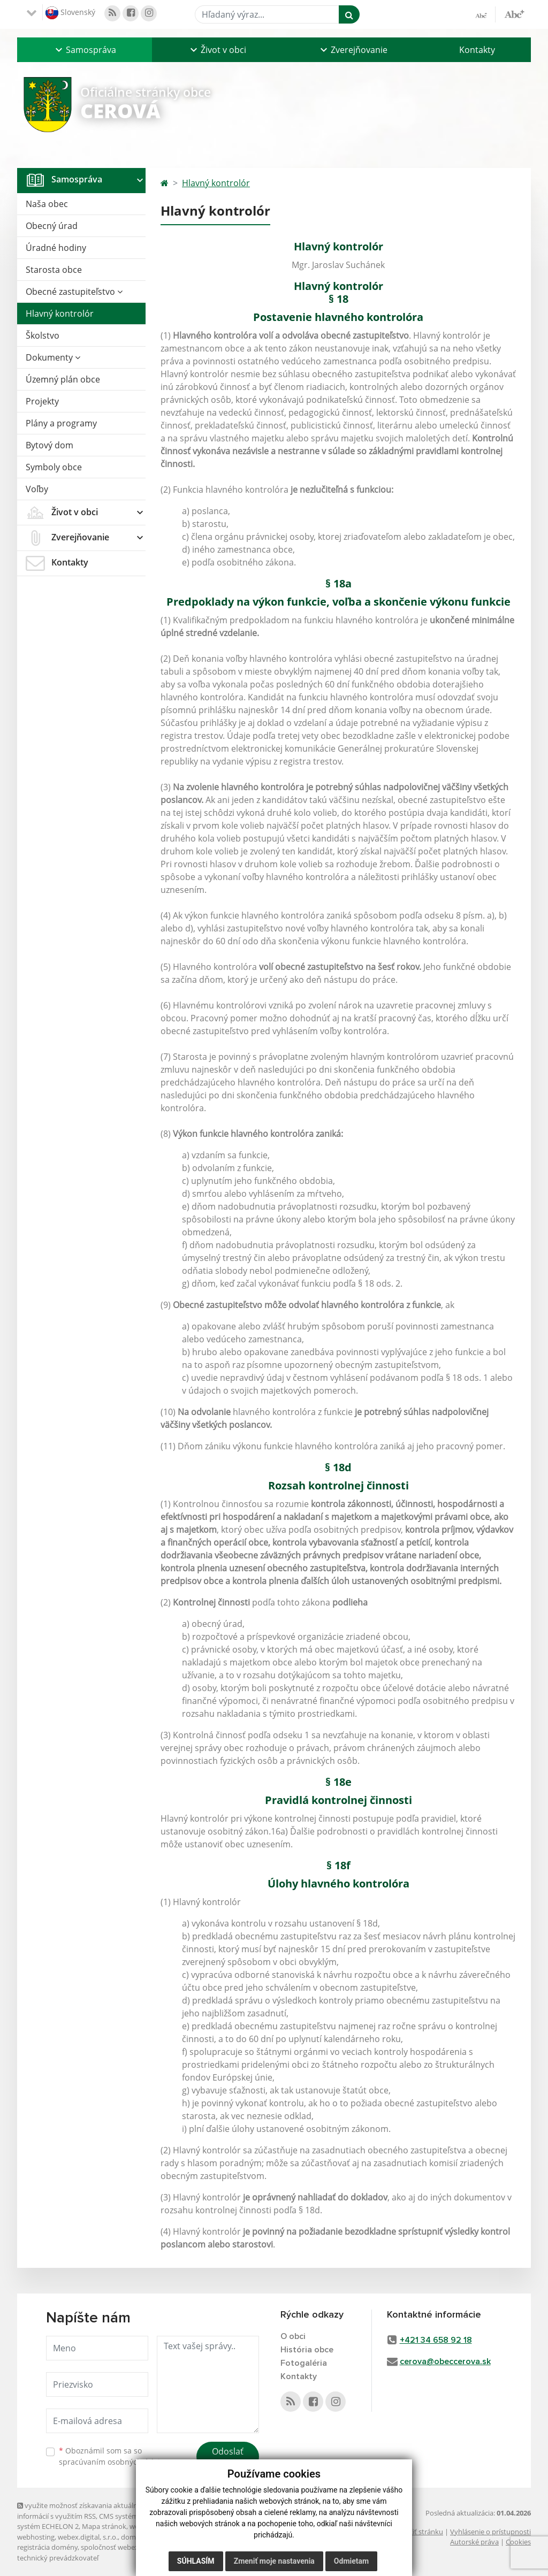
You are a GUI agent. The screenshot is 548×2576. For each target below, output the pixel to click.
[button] (84, 49)
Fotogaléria (303, 2363)
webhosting (36, 2537)
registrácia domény (47, 2547)
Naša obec (47, 204)
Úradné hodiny (56, 248)
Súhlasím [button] (196, 2561)
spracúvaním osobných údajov (113, 2462)
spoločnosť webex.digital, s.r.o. (129, 2547)
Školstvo (42, 335)
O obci (293, 2336)
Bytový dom (49, 445)
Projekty (42, 401)
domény (134, 2537)
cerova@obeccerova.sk (445, 2361)
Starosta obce (54, 270)
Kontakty (477, 50)
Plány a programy (61, 423)
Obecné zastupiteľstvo (74, 291)
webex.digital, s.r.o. (88, 2537)
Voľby (37, 489)
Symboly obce (54, 467)
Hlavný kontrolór (60, 313)
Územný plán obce (63, 379)
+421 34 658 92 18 (436, 2340)
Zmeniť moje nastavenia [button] (274, 2561)
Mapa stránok (104, 2526)
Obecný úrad (52, 226)
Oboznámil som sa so (113, 2456)
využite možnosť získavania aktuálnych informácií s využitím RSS (83, 2510)
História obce (306, 2349)
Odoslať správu (227, 2457)
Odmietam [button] (351, 2561)
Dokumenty (53, 357)
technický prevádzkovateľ (57, 2558)
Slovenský (70, 12)
